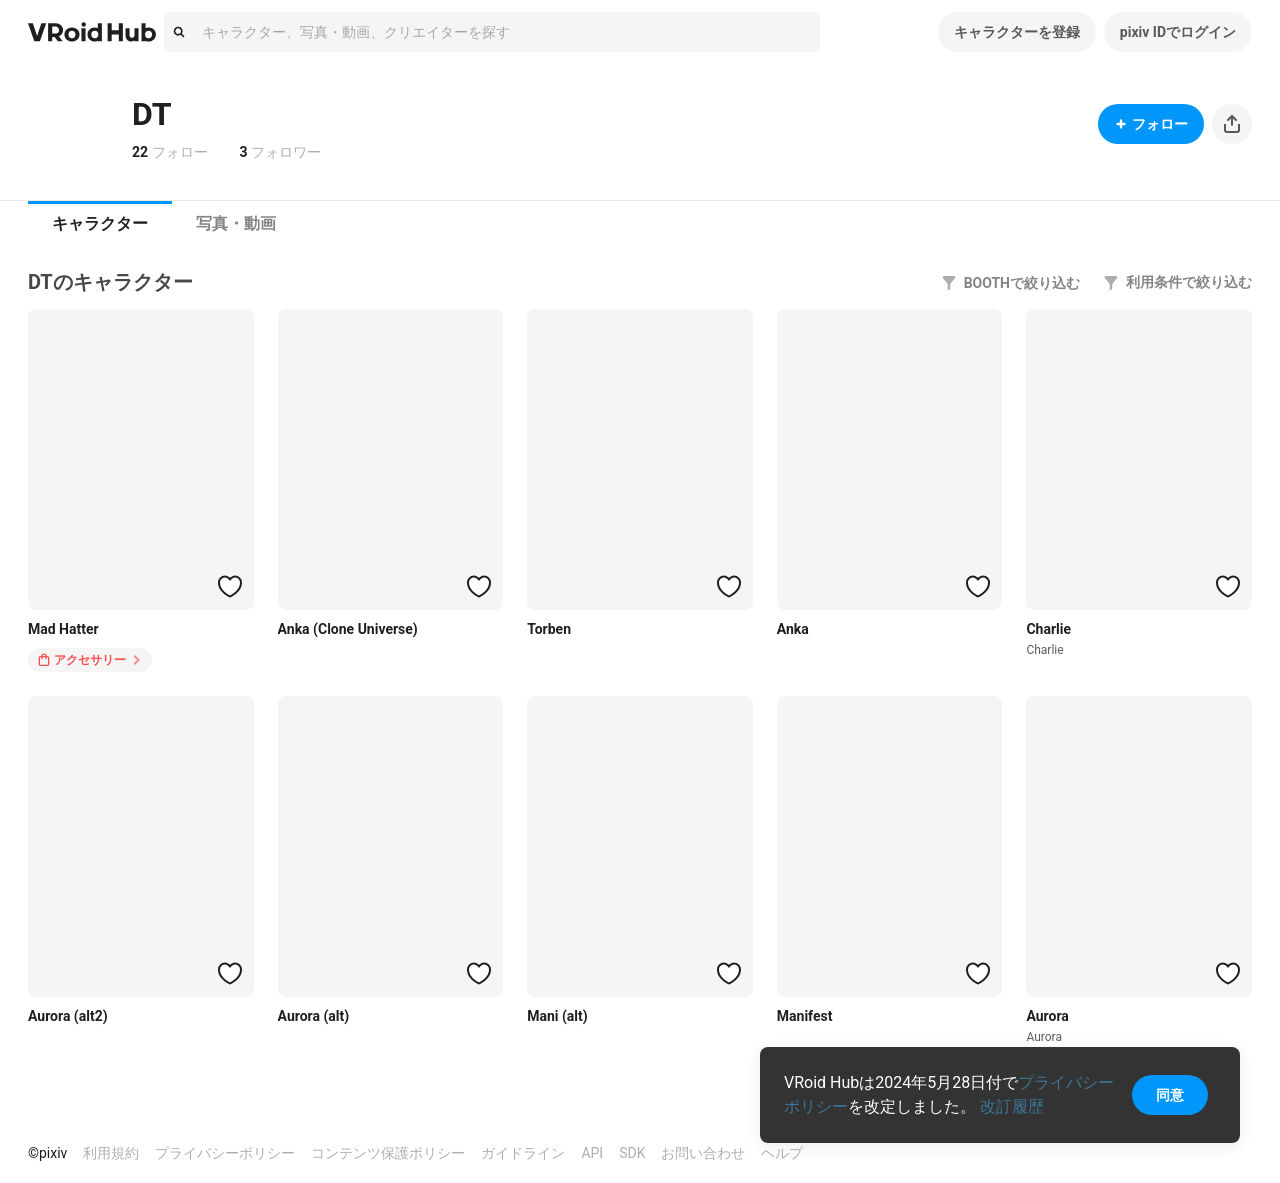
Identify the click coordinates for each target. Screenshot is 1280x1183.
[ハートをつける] (230, 586)
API (592, 1153)
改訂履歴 (1012, 1106)
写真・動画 (236, 223)
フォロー (1151, 124)
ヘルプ (782, 1153)
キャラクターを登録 (1017, 32)
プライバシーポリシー (225, 1153)
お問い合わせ (703, 1153)
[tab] (100, 224)
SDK (632, 1153)
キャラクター (100, 223)
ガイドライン (523, 1153)
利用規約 (111, 1153)
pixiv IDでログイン (1178, 32)
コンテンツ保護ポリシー (388, 1153)
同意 (1170, 1095)
